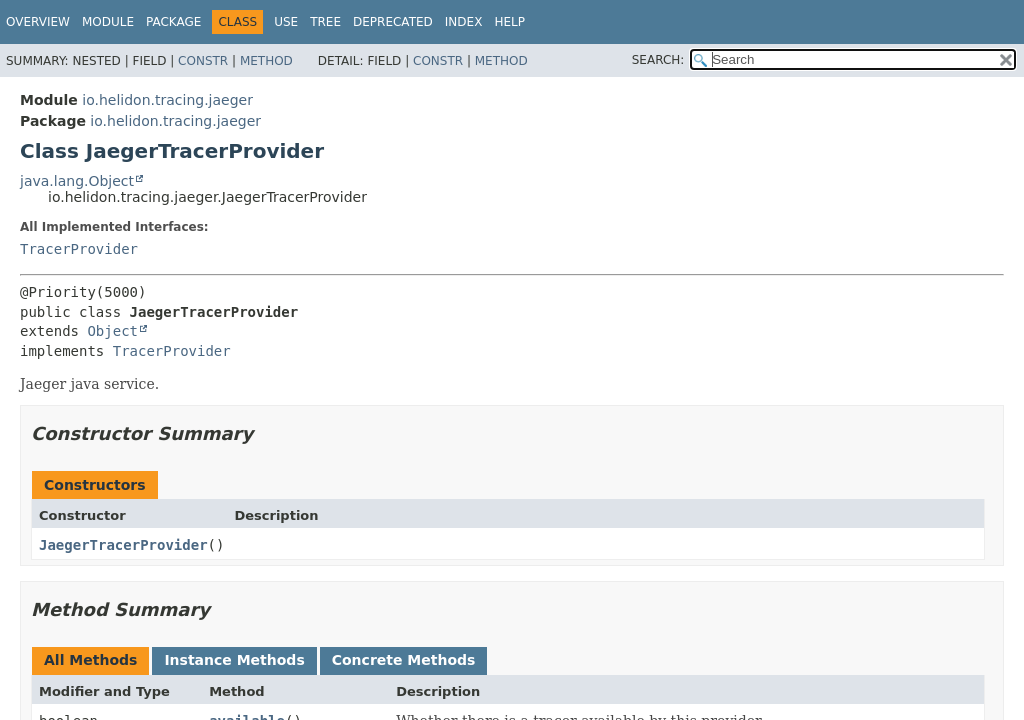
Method (266, 61)
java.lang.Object (77, 181)
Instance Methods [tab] (234, 660)
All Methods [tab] (90, 660)
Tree (325, 22)
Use (286, 22)
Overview (38, 22)
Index (464, 22)
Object (112, 331)
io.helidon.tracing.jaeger (167, 100)
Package (173, 22)
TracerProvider (79, 249)
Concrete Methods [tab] (404, 660)
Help (509, 22)
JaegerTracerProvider (123, 545)
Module (108, 22)
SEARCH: (658, 60)
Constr (203, 61)
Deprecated (393, 22)
